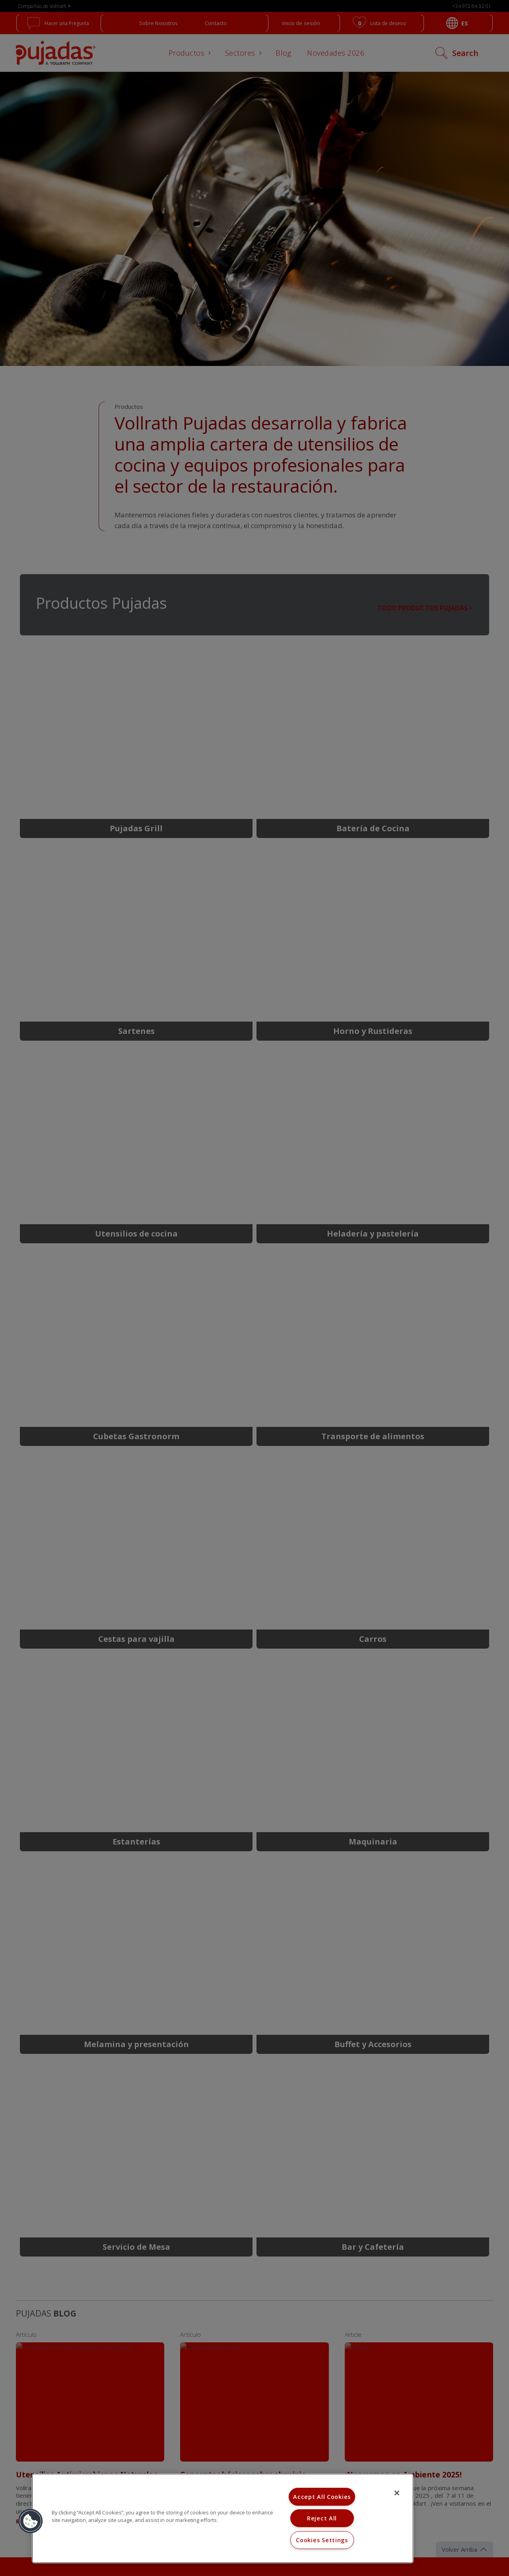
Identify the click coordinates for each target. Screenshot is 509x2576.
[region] (223, 2518)
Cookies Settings (322, 2540)
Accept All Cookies (322, 2497)
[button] (30, 2521)
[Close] (397, 2493)
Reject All (322, 2518)
